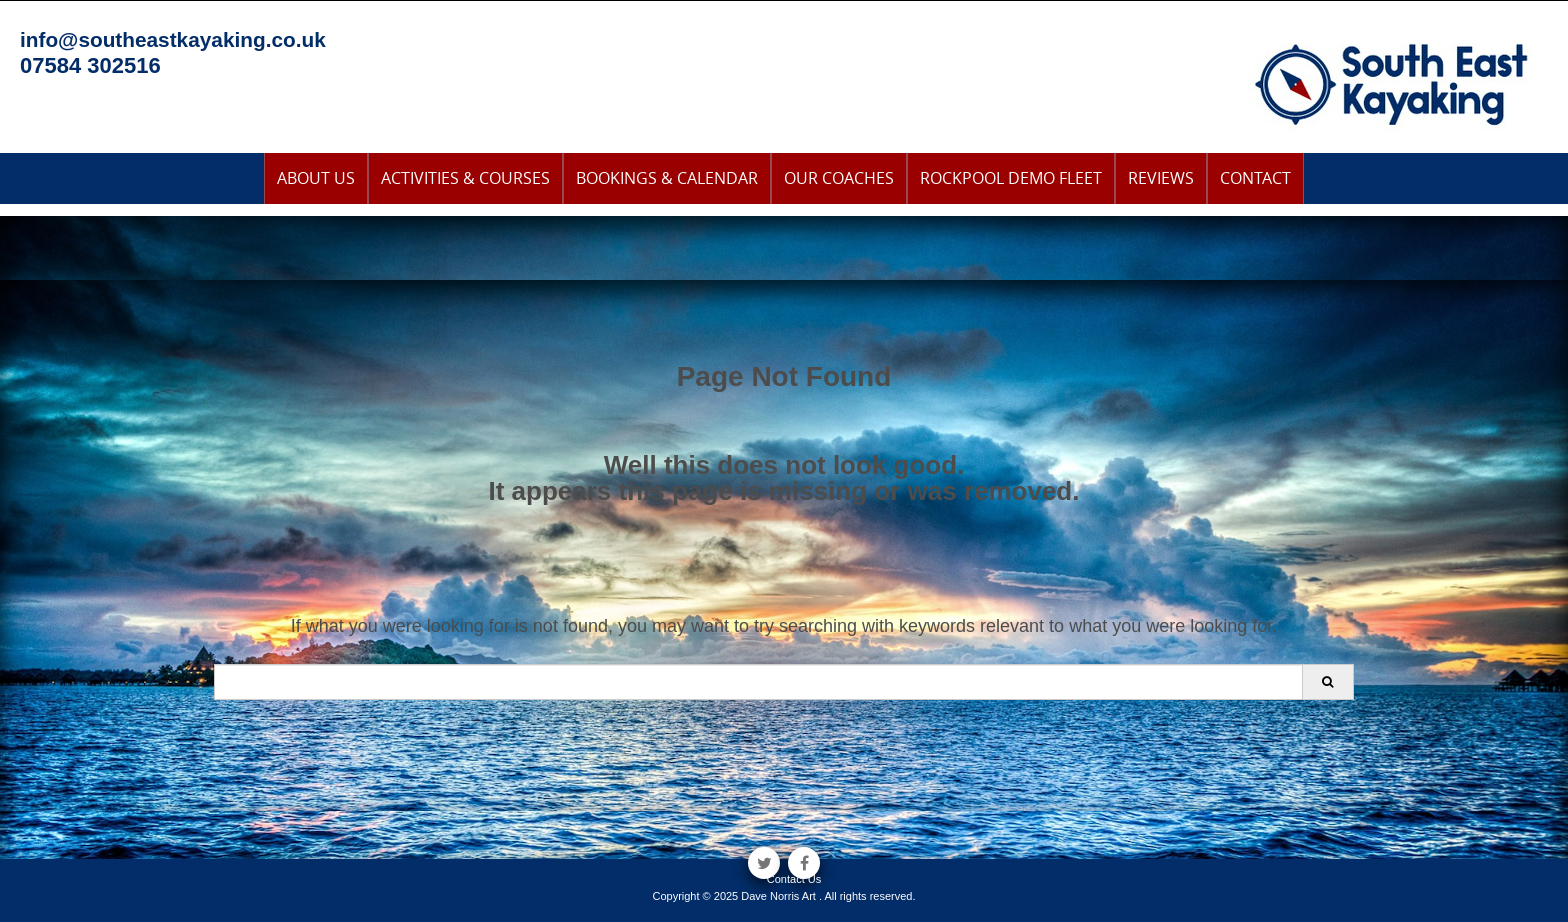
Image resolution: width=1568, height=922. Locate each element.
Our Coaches (839, 178)
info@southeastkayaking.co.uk (173, 39)
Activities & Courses (465, 178)
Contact (1255, 178)
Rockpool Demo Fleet (1011, 178)
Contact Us (794, 879)
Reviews (1161, 178)
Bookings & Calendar (667, 178)
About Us (316, 178)
